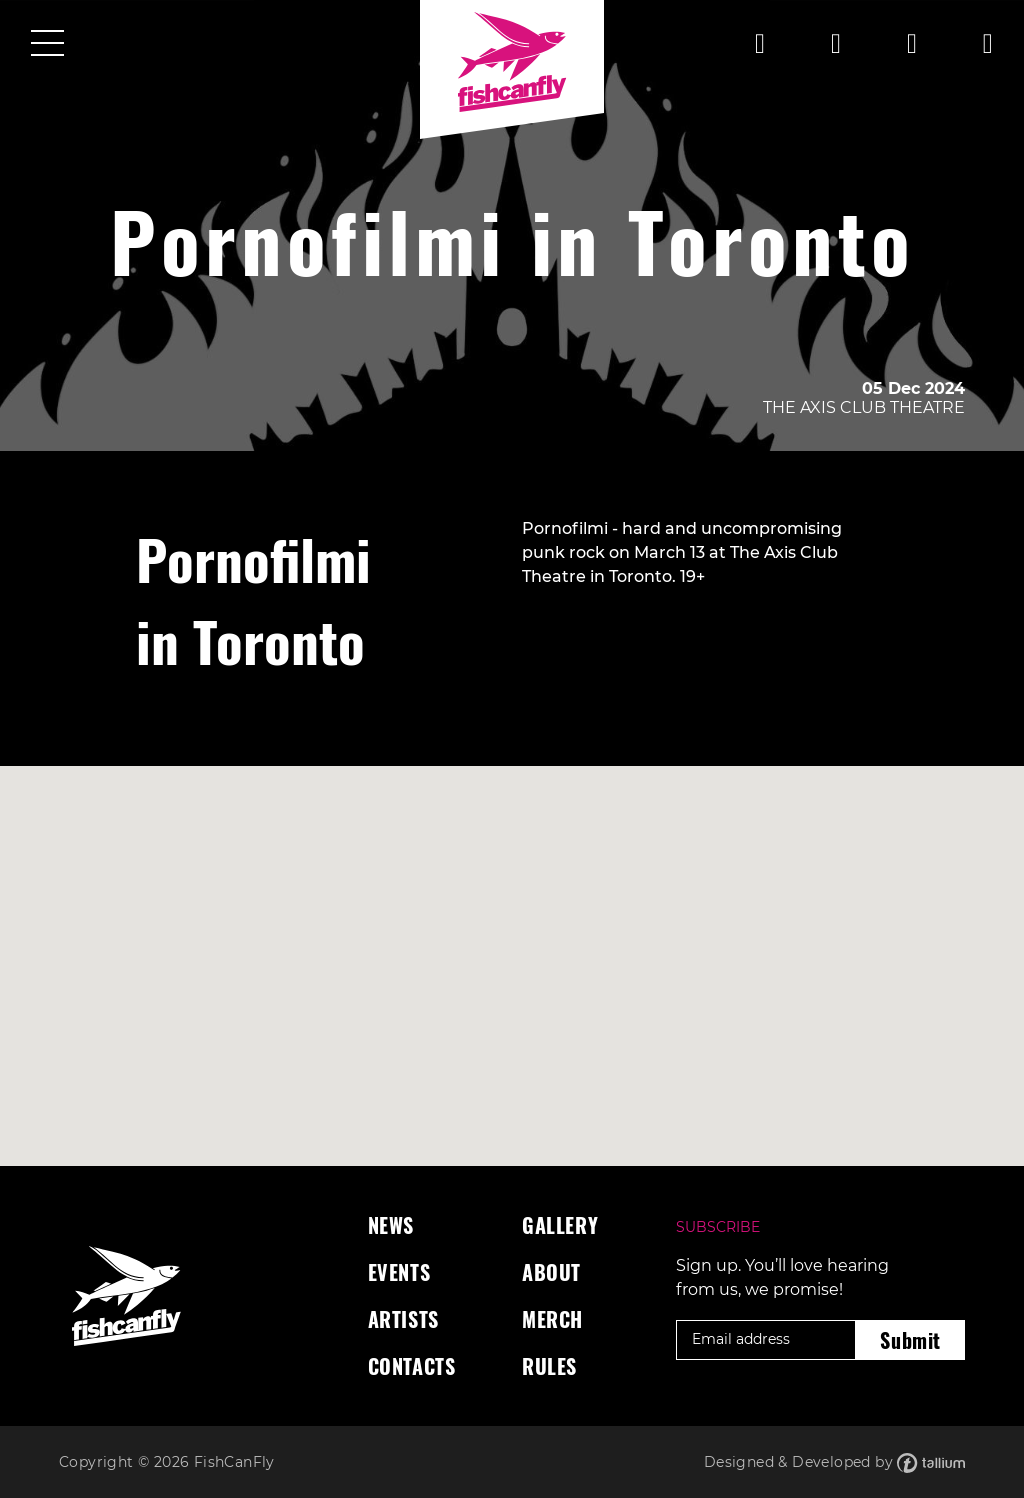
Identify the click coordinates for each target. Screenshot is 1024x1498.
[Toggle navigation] (47, 45)
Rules (549, 1366)
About (551, 1272)
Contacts (412, 1366)
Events (399, 1272)
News (391, 1225)
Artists (403, 1319)
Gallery (560, 1225)
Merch (552, 1319)
